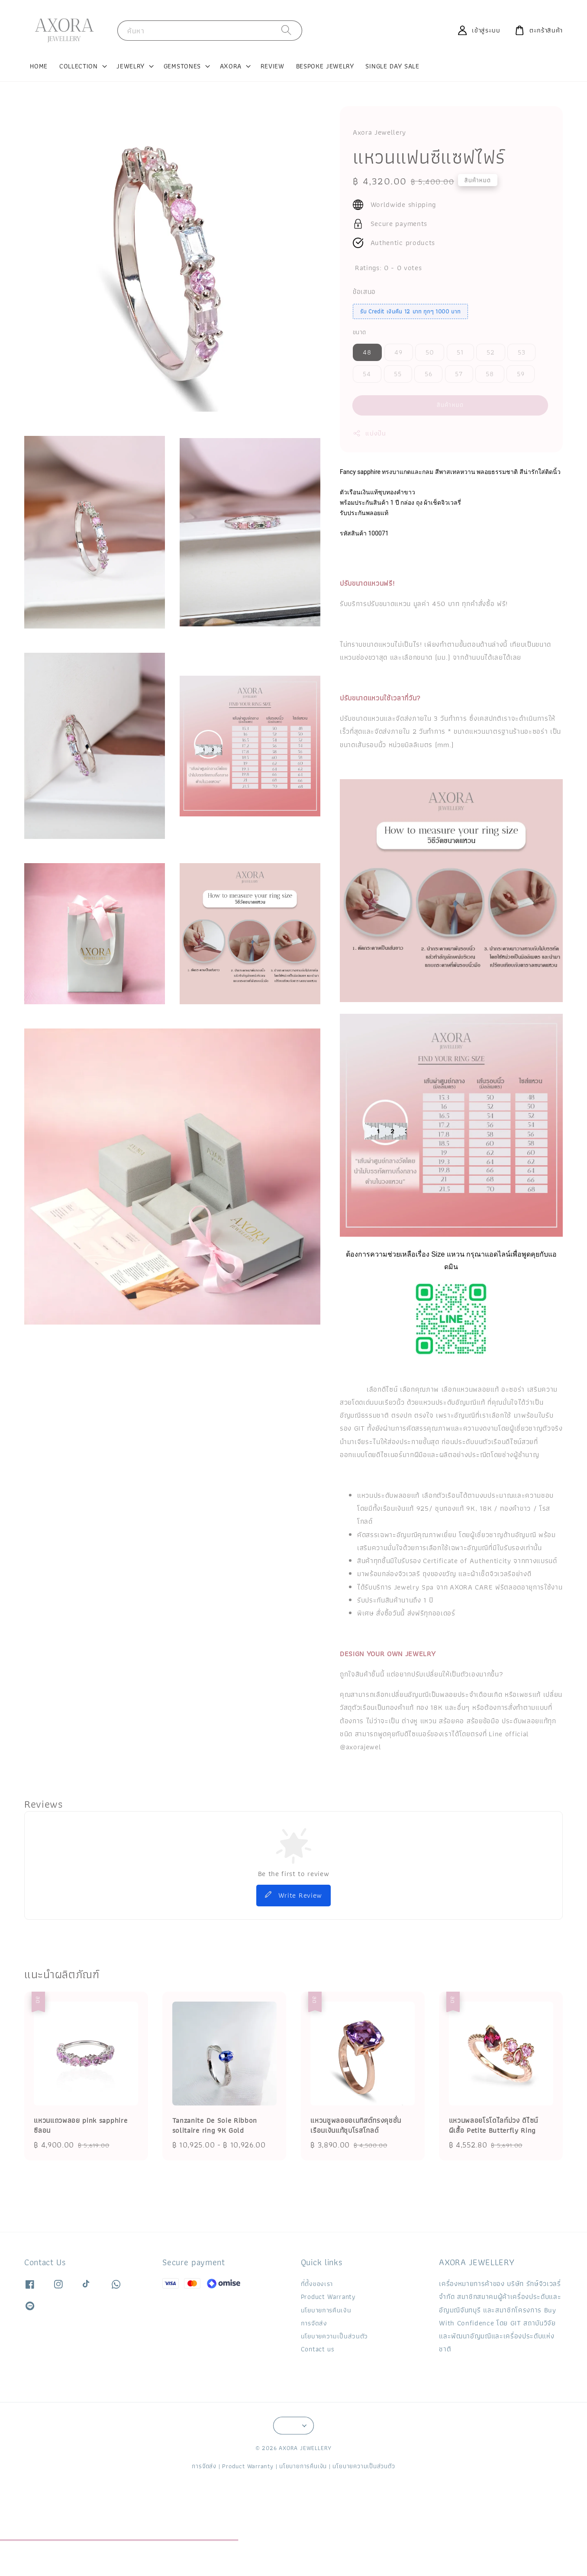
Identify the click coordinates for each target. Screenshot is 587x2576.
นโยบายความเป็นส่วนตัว (334, 2336)
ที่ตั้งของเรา (317, 2284)
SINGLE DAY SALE (392, 66)
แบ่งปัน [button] (369, 433)
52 (491, 352)
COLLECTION (78, 66)
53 (522, 352)
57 (459, 373)
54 (367, 373)
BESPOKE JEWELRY (325, 66)
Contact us (318, 2349)
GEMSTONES (182, 66)
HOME (39, 66)
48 (367, 352)
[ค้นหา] (286, 30)
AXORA (231, 66)
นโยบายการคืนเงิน (326, 2310)
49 (398, 352)
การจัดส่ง (314, 2323)
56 (428, 373)
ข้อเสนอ (364, 291)
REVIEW (272, 66)
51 (460, 352)
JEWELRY (130, 66)
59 (521, 373)
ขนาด (359, 332)
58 (490, 373)
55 (398, 373)
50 (430, 352)
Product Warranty (328, 2296)
